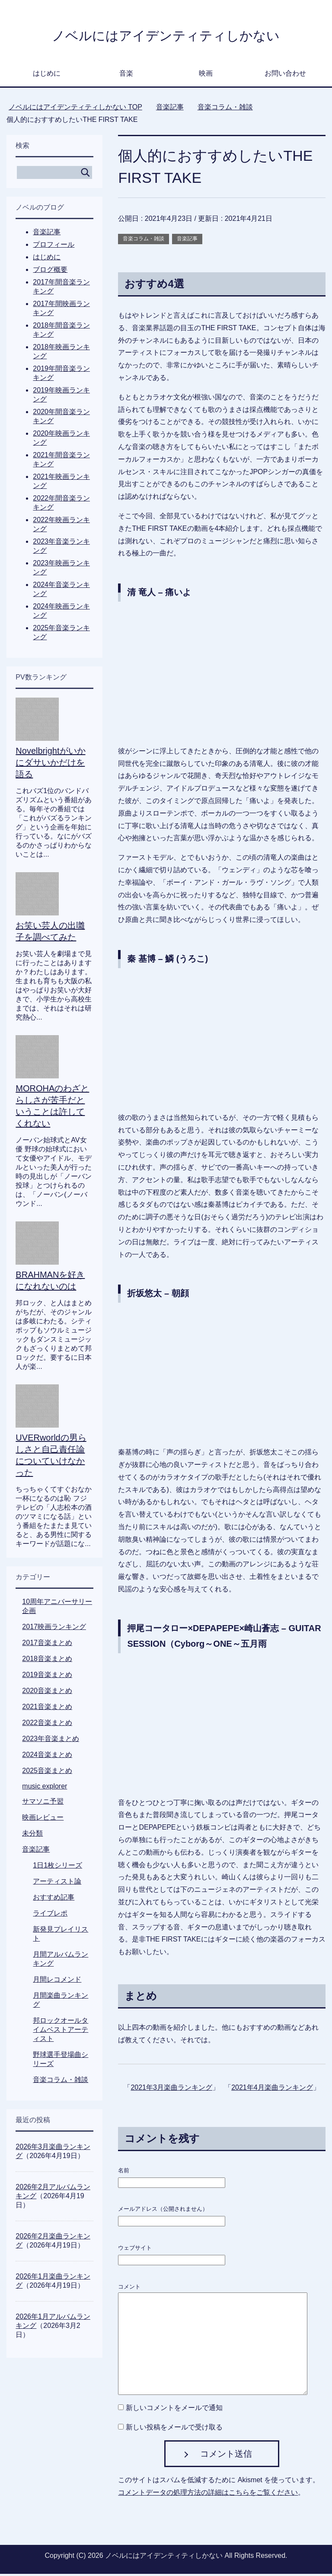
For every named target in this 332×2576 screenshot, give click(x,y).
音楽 (126, 75)
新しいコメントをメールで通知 (174, 2409)
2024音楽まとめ (47, 1756)
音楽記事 (187, 241)
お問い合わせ (285, 75)
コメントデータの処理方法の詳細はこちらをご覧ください (208, 2494)
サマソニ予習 (43, 1803)
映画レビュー (43, 1819)
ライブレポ (50, 1915)
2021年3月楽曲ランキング (171, 2089)
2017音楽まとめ (47, 1644)
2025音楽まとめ (47, 1772)
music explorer (44, 1788)
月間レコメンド (57, 1981)
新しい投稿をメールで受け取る (174, 2429)
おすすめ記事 (53, 1899)
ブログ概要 (50, 271)
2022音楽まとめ (47, 1724)
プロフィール (53, 246)
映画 (206, 75)
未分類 (32, 1835)
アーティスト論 (57, 1883)
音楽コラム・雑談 (143, 241)
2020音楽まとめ (47, 1692)
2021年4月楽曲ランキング (272, 2089)
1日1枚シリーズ (57, 1867)
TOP (75, 109)
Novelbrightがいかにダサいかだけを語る (50, 764)
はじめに (47, 75)
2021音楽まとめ (47, 1708)
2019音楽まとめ (47, 1676)
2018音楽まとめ (47, 1660)
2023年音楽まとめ (50, 1740)
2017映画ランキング (54, 1628)
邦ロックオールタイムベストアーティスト (60, 2031)
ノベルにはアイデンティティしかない (166, 36)
